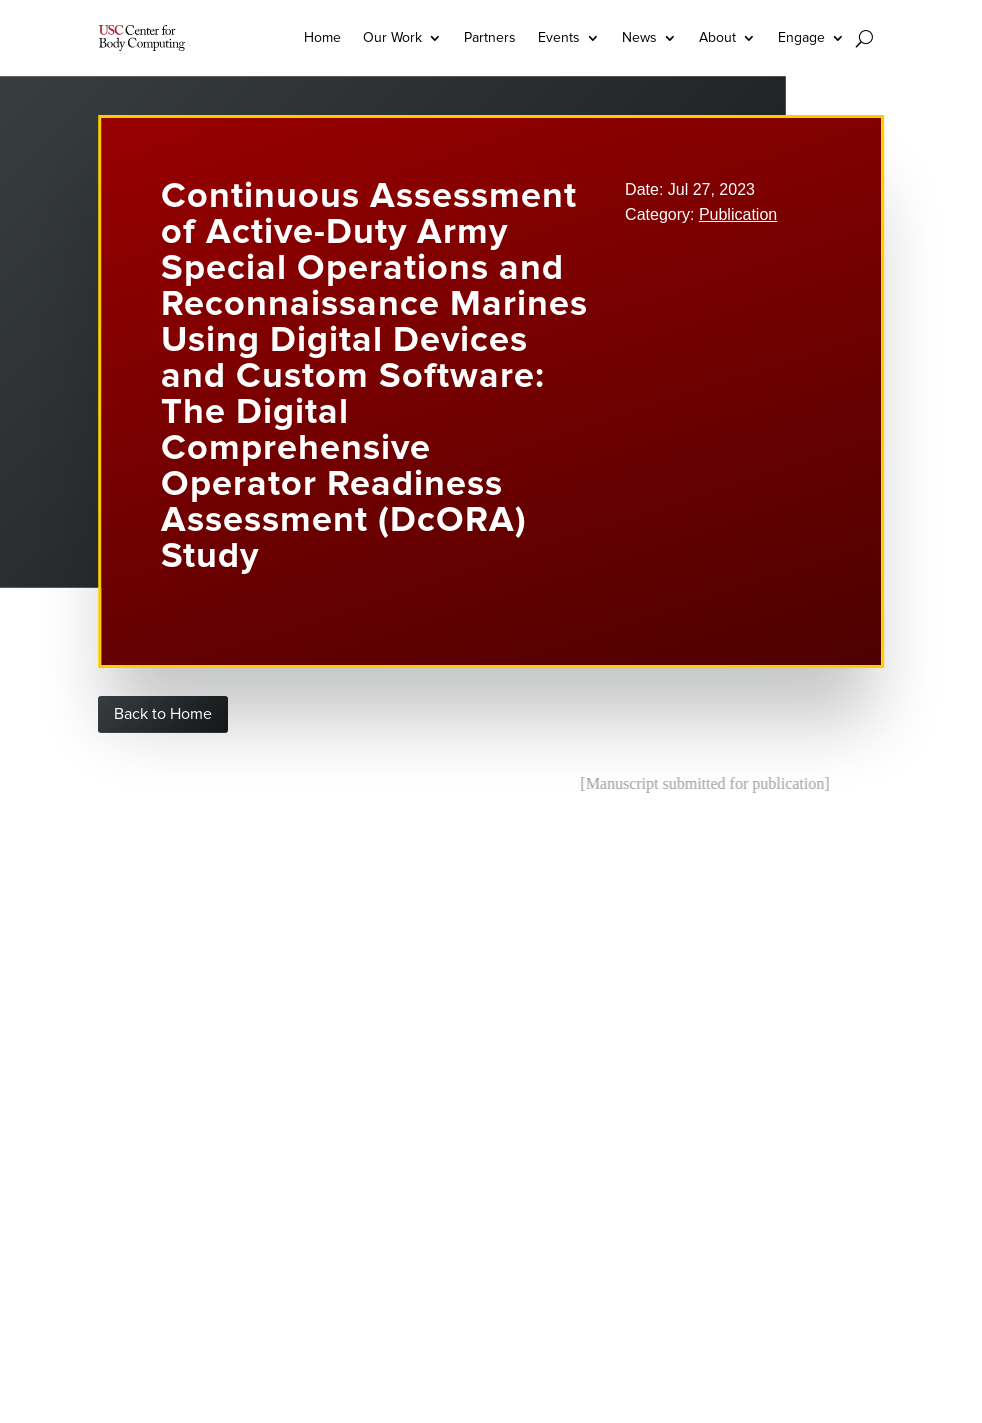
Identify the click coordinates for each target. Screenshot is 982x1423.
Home (322, 37)
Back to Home (163, 714)
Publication (738, 214)
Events (559, 37)
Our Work (392, 37)
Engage (801, 37)
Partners (490, 37)
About (717, 37)
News (639, 37)
